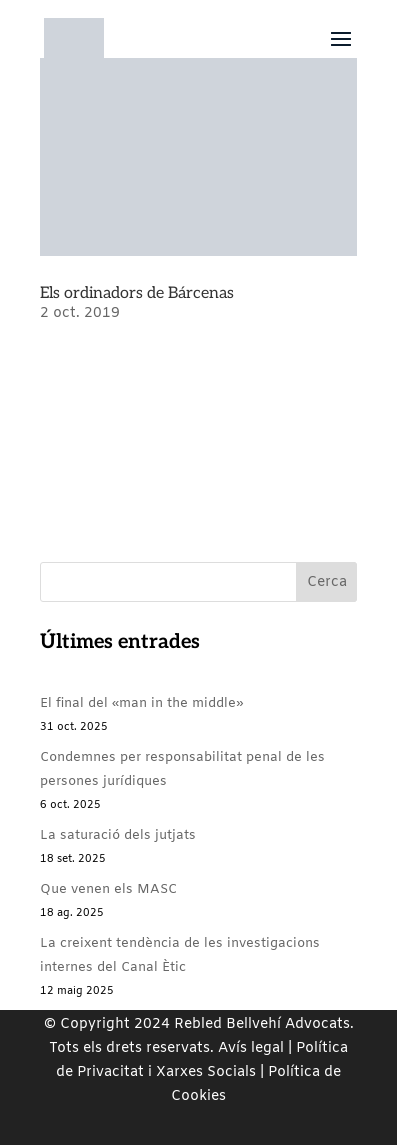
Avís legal (251, 1048)
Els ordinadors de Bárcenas (137, 293)
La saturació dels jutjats (118, 835)
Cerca (327, 582)
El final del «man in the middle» (141, 703)
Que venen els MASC (108, 889)
